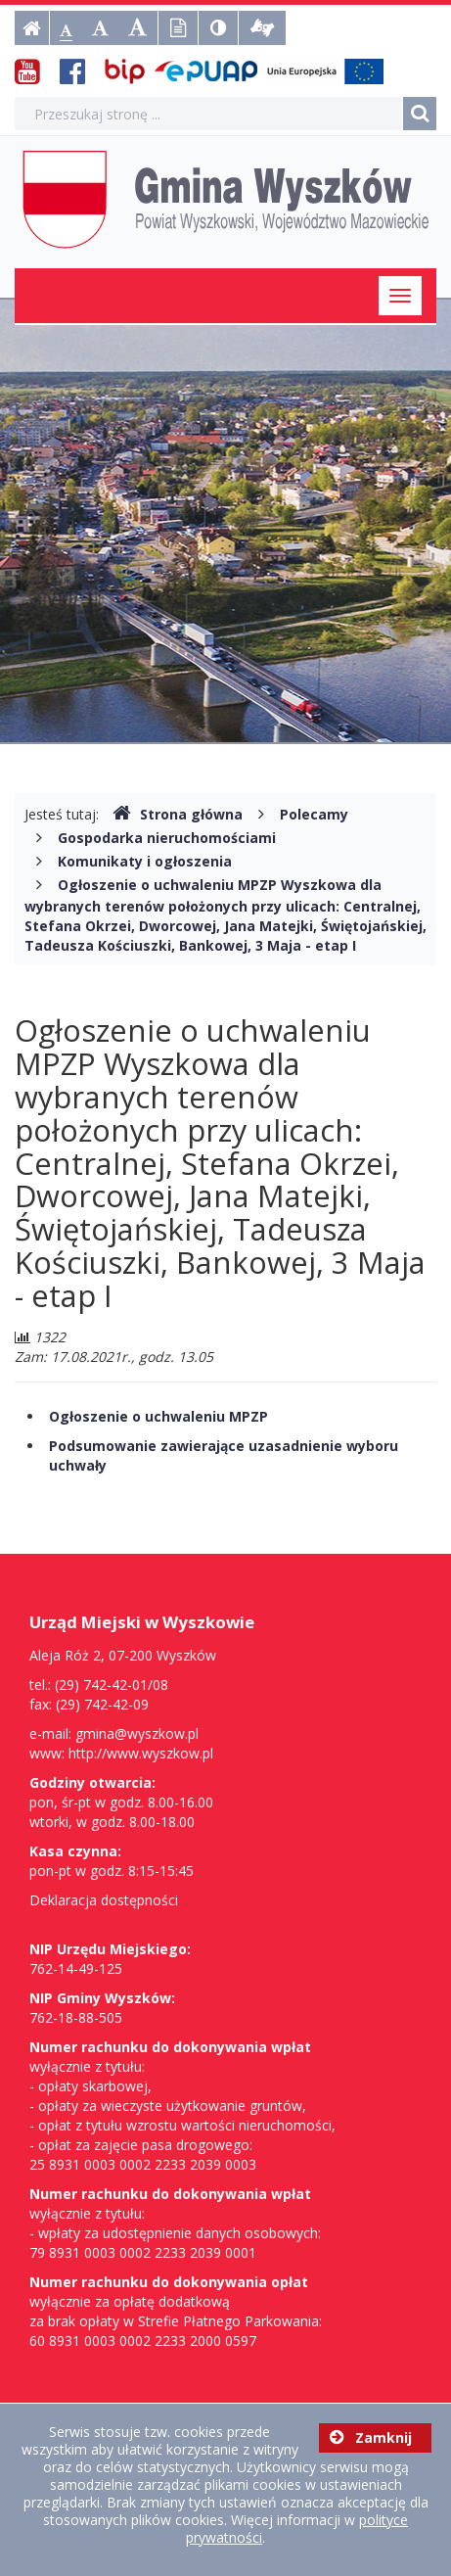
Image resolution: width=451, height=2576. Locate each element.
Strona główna (178, 814)
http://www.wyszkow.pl (140, 1753)
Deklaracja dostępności (103, 1900)
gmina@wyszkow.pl (137, 1733)
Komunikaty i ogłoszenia (145, 861)
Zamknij (371, 2437)
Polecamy (314, 814)
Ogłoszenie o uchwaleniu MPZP (158, 1416)
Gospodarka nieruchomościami (167, 837)
